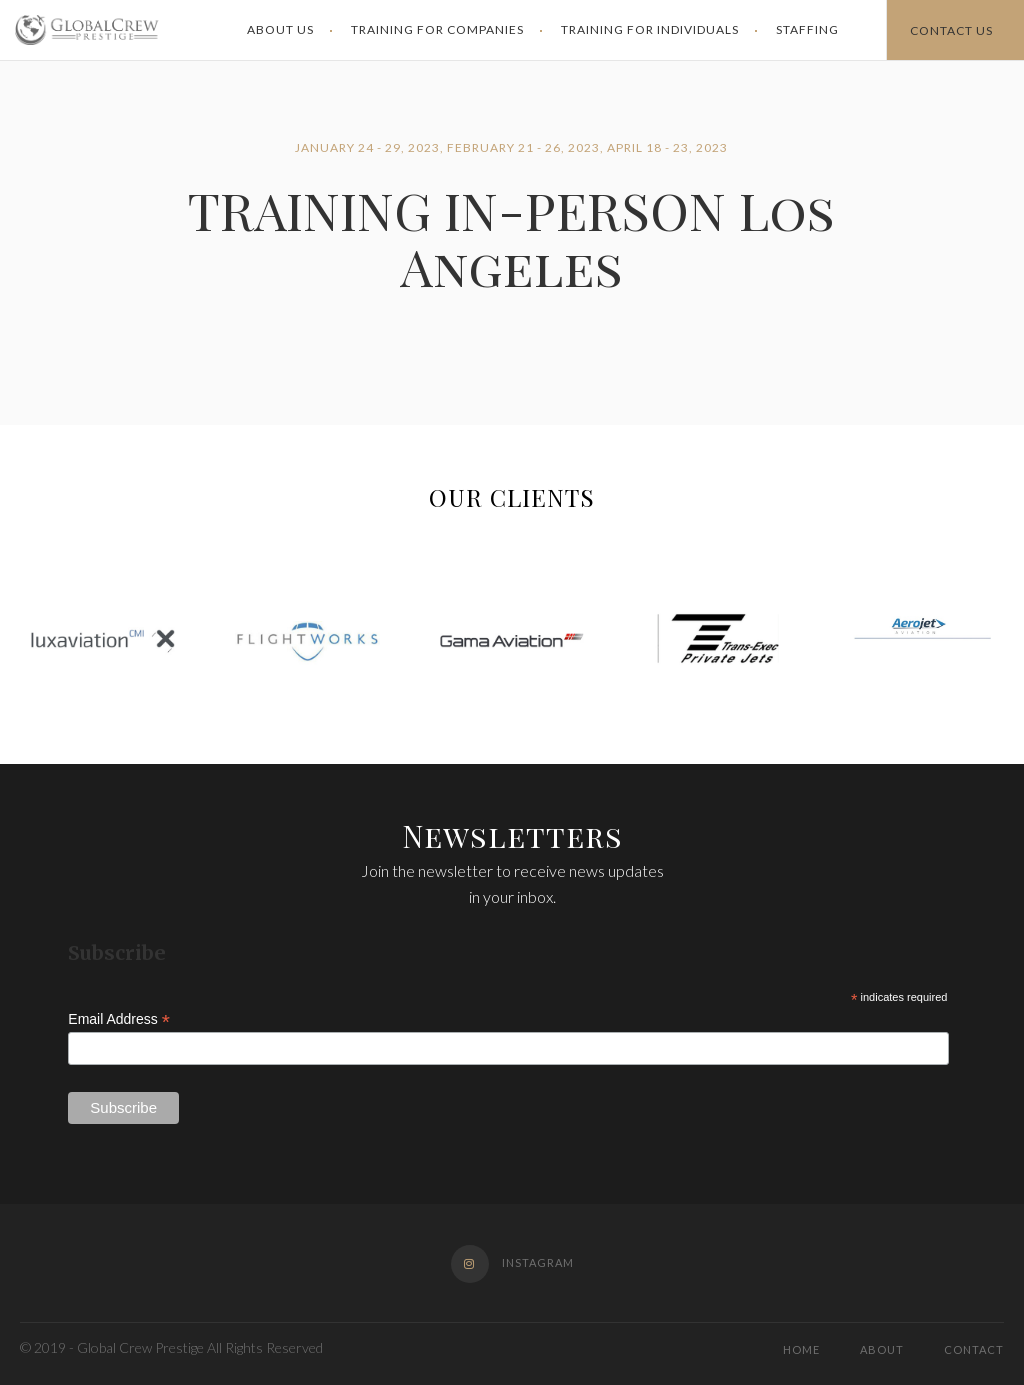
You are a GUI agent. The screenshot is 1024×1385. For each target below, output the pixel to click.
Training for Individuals (650, 29)
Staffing (807, 29)
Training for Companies (437, 29)
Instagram (512, 1263)
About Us (280, 29)
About (882, 1349)
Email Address (119, 1019)
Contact (974, 1349)
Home (801, 1349)
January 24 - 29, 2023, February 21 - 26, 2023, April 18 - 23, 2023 (511, 147)
